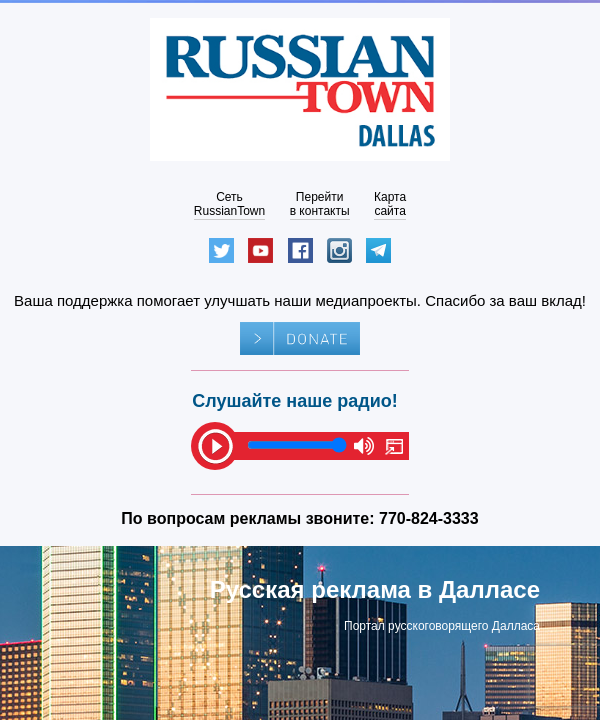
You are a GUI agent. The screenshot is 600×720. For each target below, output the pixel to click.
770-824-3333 (429, 518)
